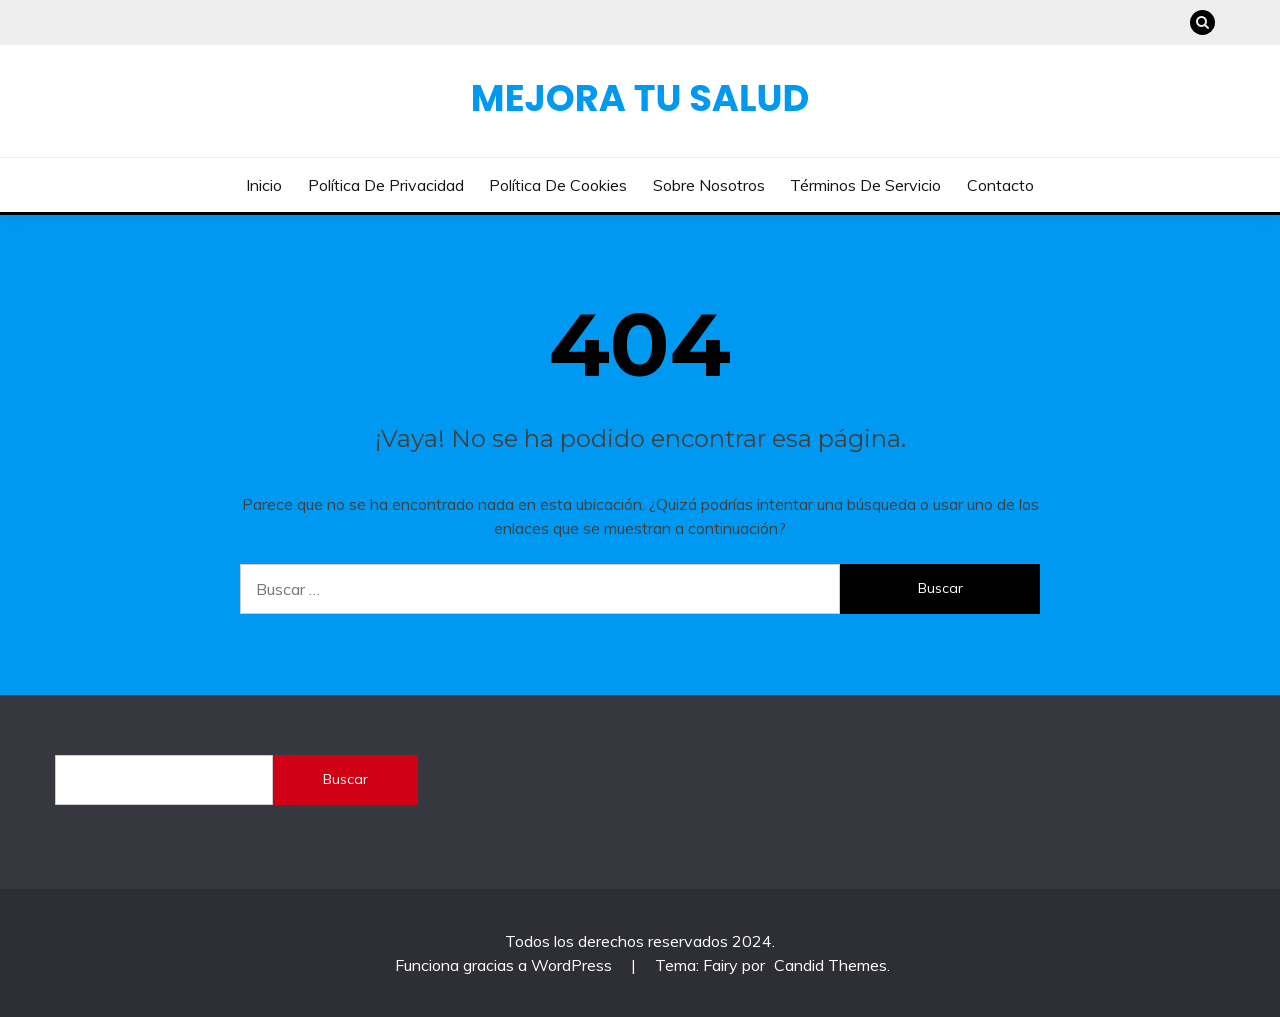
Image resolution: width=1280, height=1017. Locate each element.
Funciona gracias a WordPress (505, 965)
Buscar (345, 779)
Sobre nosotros (709, 185)
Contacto (1000, 185)
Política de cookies (558, 185)
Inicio (264, 185)
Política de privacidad (386, 185)
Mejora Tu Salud (640, 98)
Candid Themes (830, 965)
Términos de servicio (865, 185)
